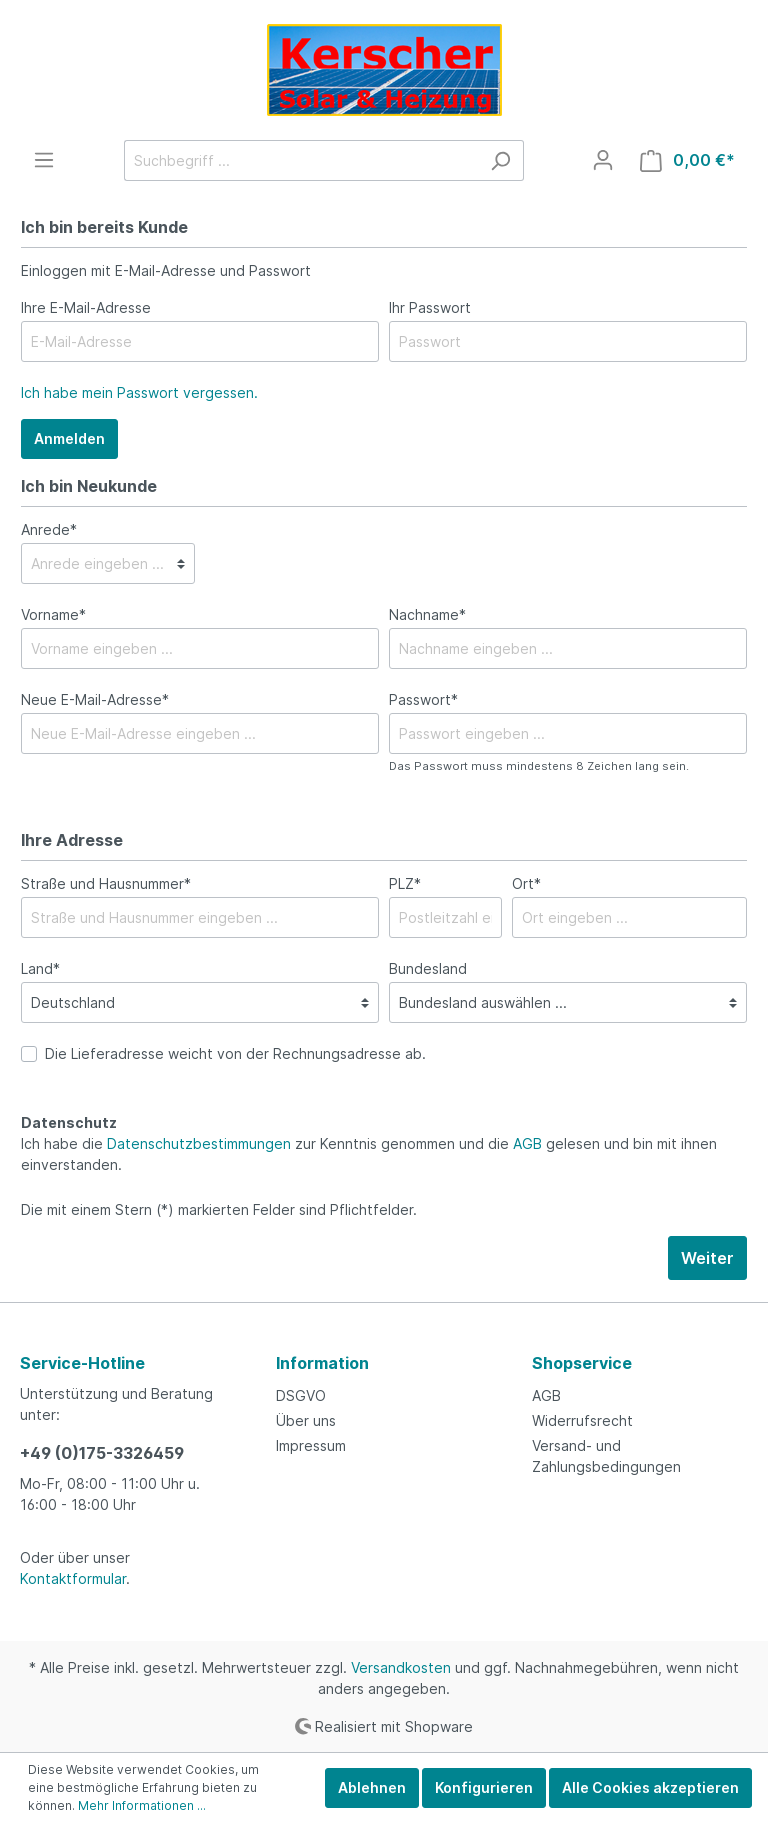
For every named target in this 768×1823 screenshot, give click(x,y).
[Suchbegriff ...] (301, 160)
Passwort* (423, 699)
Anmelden (69, 438)
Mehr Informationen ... (142, 1805)
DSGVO (301, 1395)
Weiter (707, 1258)
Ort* (526, 883)
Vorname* (53, 614)
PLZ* (405, 883)
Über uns (306, 1420)
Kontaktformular (73, 1578)
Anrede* (49, 529)
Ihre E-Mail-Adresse (86, 307)
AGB (527, 1143)
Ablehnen (372, 1787)
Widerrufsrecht (582, 1420)
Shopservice (582, 1363)
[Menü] (44, 160)
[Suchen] (500, 160)
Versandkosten (401, 1667)
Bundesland (428, 968)
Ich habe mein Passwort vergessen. (139, 392)
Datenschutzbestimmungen (199, 1143)
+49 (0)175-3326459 (102, 1453)
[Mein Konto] (603, 160)
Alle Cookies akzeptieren (650, 1787)
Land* (40, 968)
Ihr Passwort (430, 307)
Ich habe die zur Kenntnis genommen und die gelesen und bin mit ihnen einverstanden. (369, 1154)
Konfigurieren (484, 1787)
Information (322, 1363)
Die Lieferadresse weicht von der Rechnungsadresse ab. (235, 1053)
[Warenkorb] (687, 160)
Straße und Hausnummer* (106, 883)
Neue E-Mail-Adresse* (95, 699)
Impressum (311, 1445)
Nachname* (427, 614)
